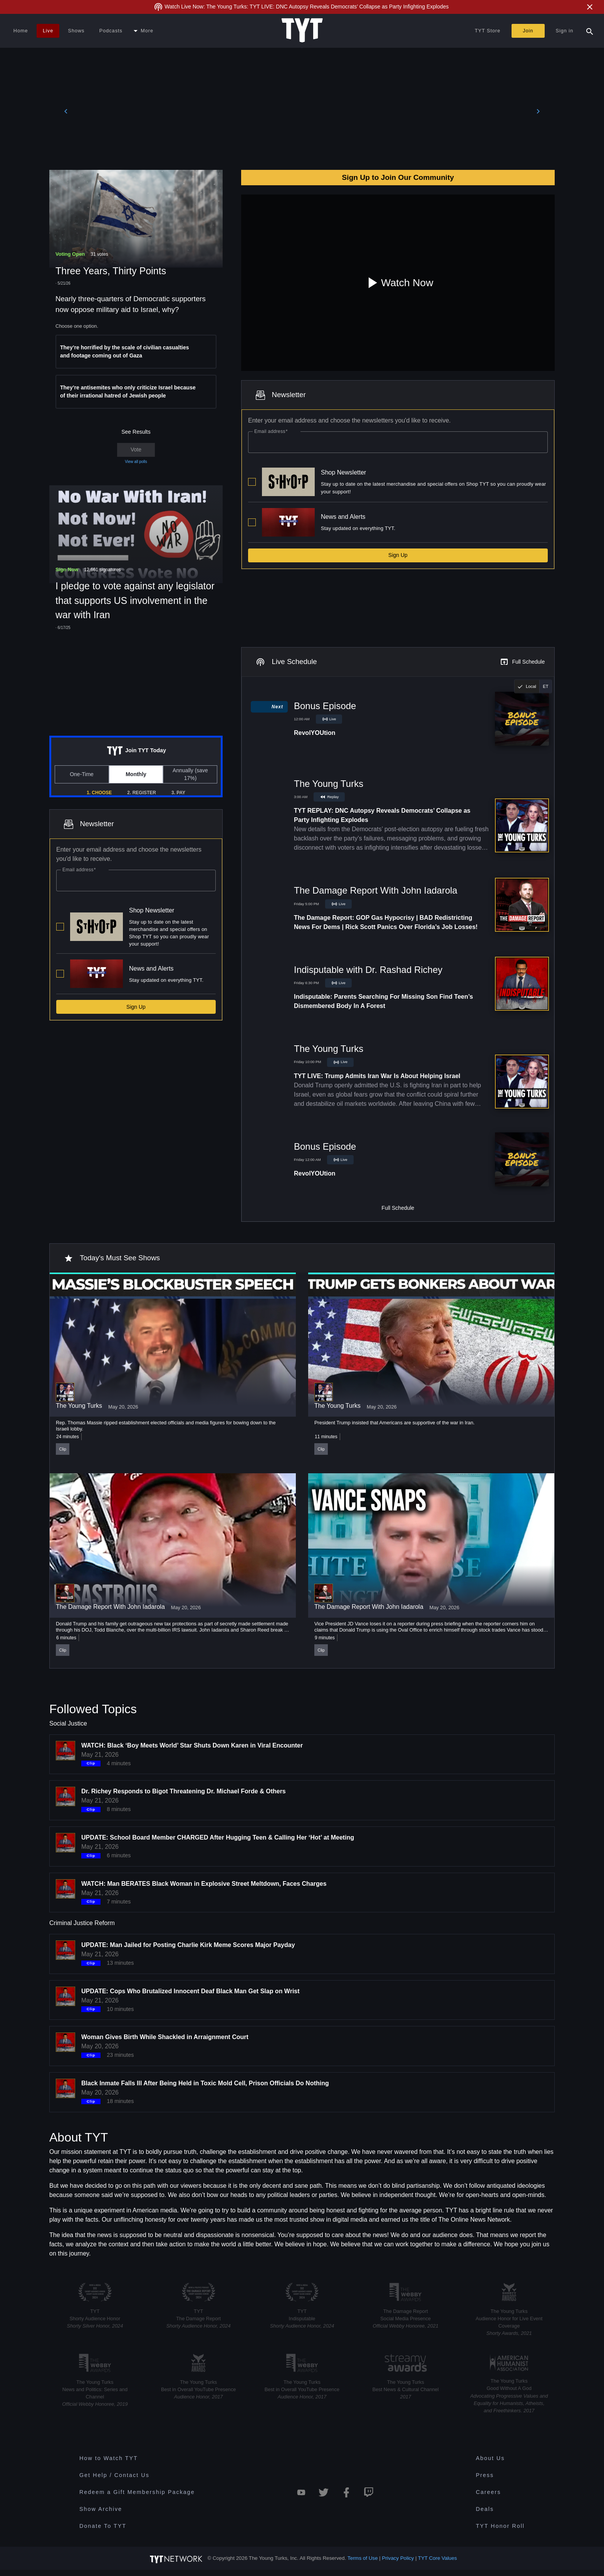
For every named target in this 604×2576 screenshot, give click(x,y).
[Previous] (66, 113)
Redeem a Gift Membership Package (137, 2492)
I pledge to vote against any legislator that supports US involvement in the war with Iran (135, 600)
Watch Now (397, 282)
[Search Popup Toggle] (590, 31)
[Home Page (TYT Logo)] (302, 30)
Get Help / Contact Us (114, 2475)
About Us (490, 2458)
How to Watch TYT (108, 2458)
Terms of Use (362, 2558)
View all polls (136, 462)
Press (485, 2475)
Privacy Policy (398, 2558)
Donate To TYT (102, 2526)
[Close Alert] (589, 7)
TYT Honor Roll (500, 2526)
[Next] (538, 113)
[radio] (527, 686)
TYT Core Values (437, 2558)
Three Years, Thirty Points (110, 270)
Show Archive (100, 2509)
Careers (488, 2492)
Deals (485, 2509)
